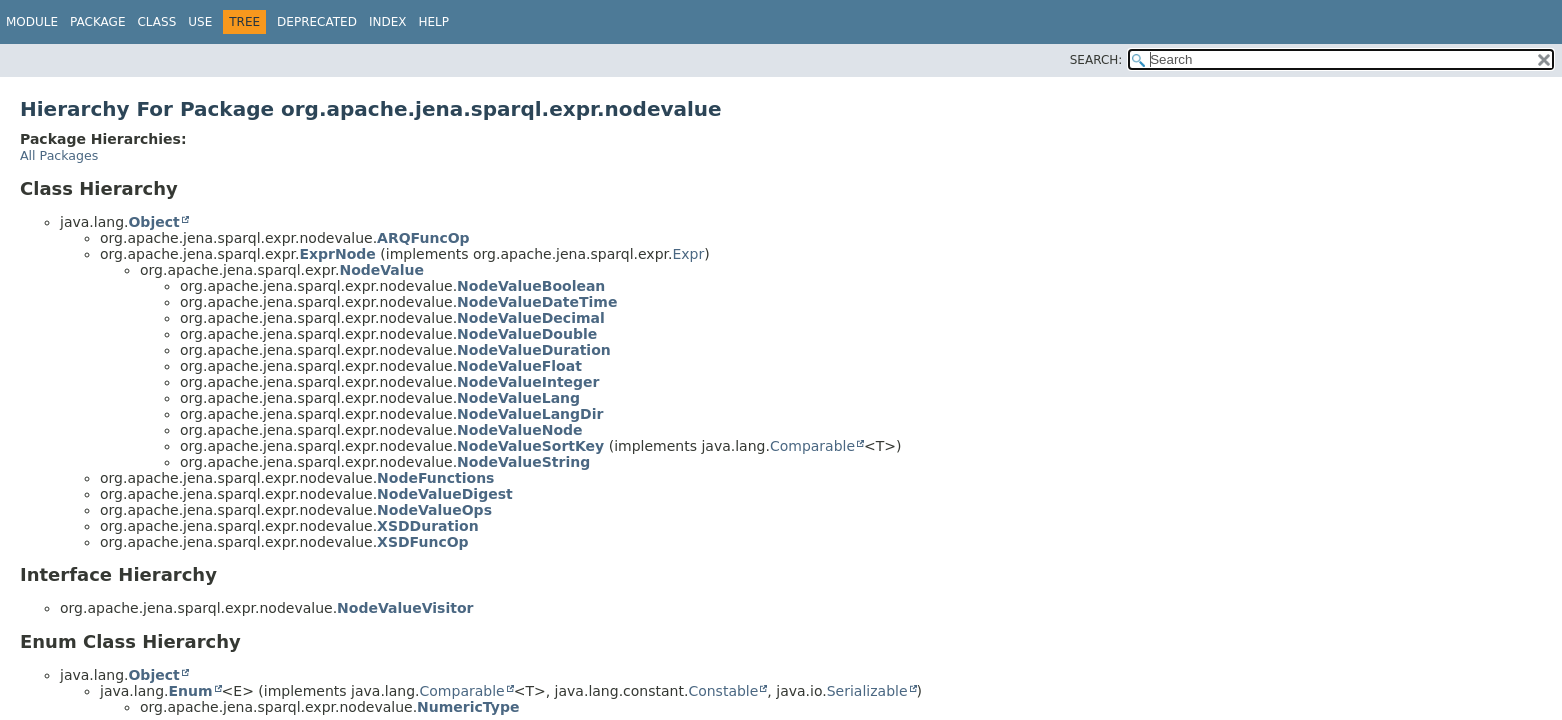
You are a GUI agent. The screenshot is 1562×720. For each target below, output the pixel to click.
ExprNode (337, 254)
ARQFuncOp (423, 238)
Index (388, 22)
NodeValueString (523, 462)
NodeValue (381, 270)
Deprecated (317, 22)
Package (97, 22)
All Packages (59, 155)
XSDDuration (428, 526)
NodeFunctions (435, 478)
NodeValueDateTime (537, 302)
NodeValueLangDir (530, 414)
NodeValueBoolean (531, 286)
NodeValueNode (519, 430)
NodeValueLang (518, 398)
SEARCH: (1096, 60)
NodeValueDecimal (531, 318)
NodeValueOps (434, 510)
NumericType (468, 707)
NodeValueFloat (519, 366)
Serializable (867, 691)
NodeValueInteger (528, 382)
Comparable (812, 446)
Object (153, 222)
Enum (190, 691)
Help (433, 22)
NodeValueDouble (527, 334)
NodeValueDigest (445, 494)
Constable (723, 691)
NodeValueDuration (534, 350)
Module (32, 22)
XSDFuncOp (423, 542)
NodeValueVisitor (405, 608)
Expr (688, 254)
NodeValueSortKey (530, 446)
